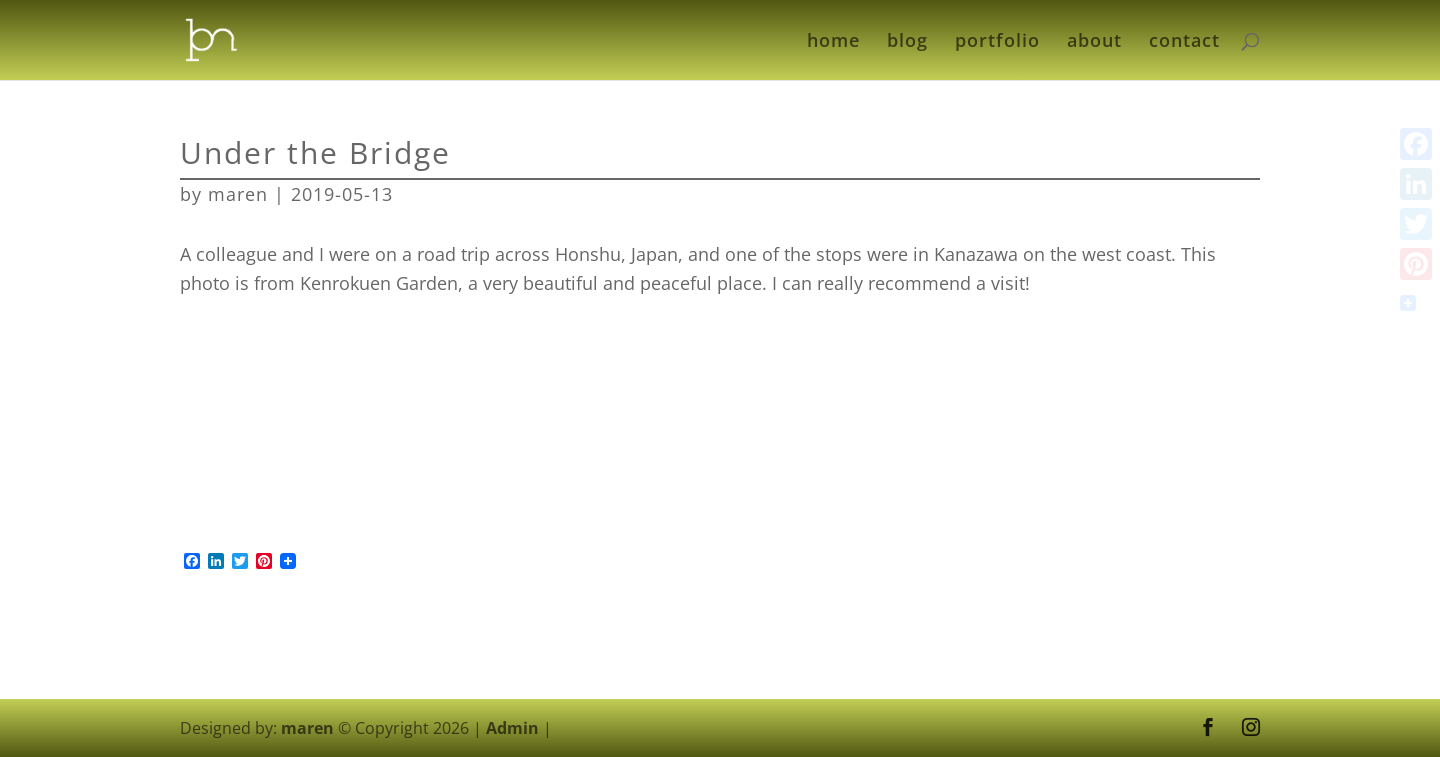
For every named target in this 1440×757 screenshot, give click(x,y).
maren (238, 194)
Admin (512, 728)
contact (1184, 42)
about (1094, 42)
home (833, 42)
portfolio (997, 42)
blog (907, 42)
